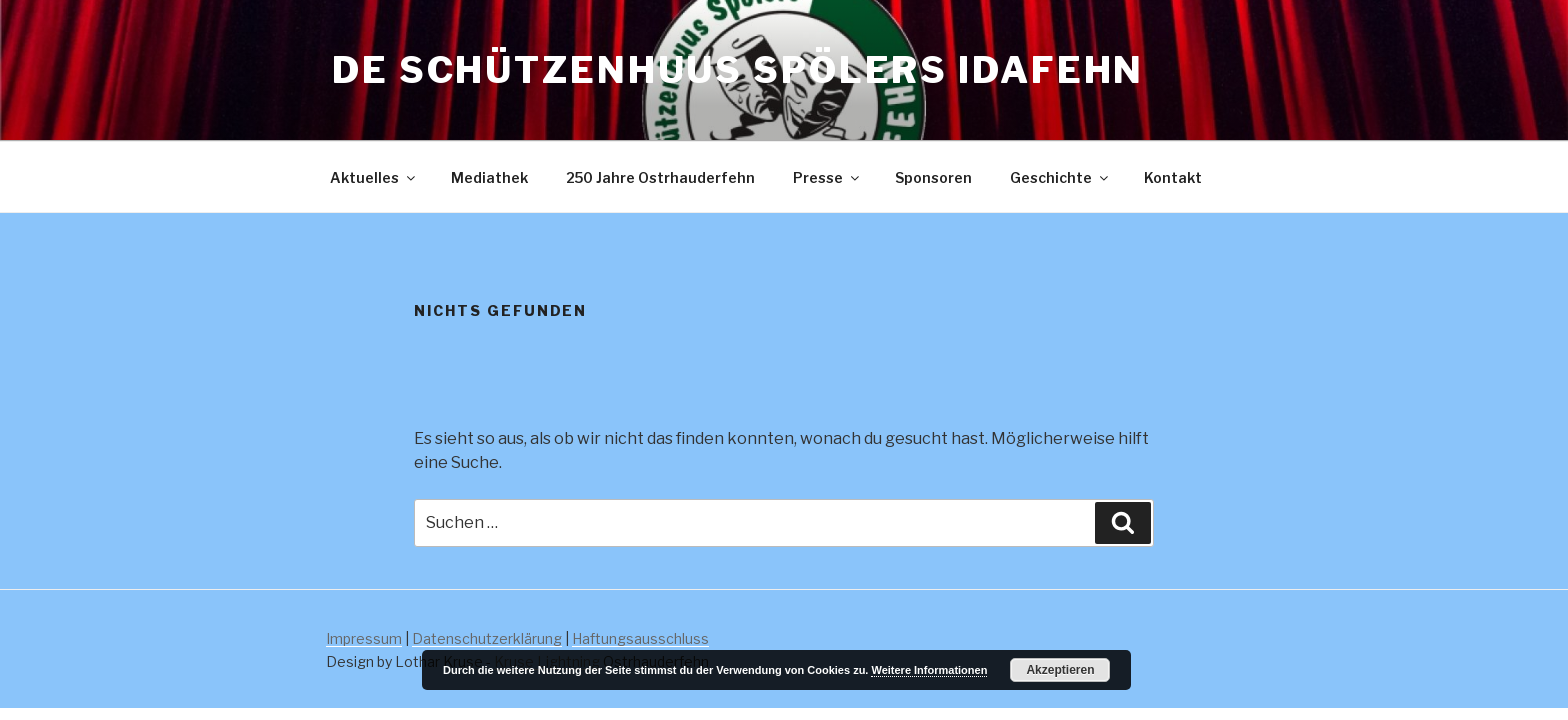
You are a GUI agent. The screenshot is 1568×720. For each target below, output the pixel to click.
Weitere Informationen (929, 670)
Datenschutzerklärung (487, 638)
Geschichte (1060, 177)
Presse (827, 177)
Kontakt (1173, 177)
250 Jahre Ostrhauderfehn (660, 177)
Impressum (364, 638)
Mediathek (489, 177)
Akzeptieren (1060, 670)
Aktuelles (374, 177)
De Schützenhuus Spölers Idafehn (738, 70)
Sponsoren (933, 177)
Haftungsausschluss (640, 638)
